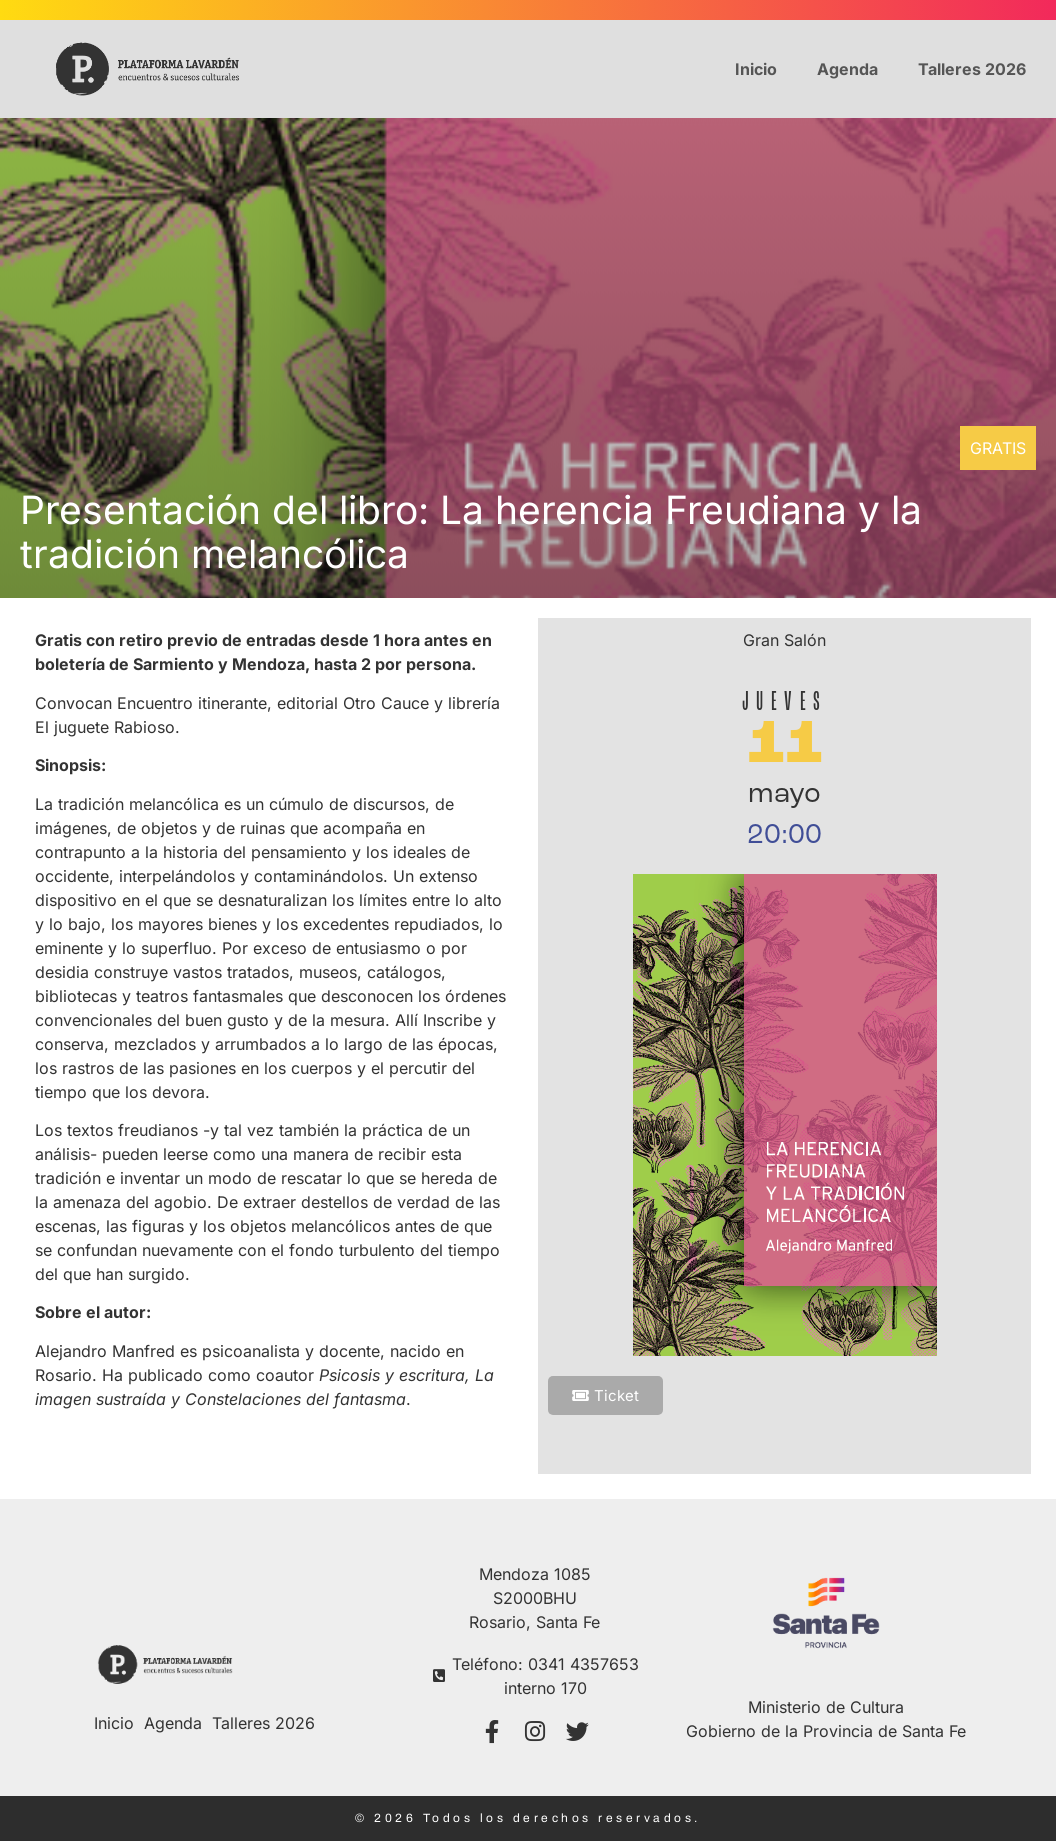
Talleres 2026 (972, 69)
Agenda (847, 69)
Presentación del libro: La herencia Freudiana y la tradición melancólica (471, 531)
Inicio (756, 69)
